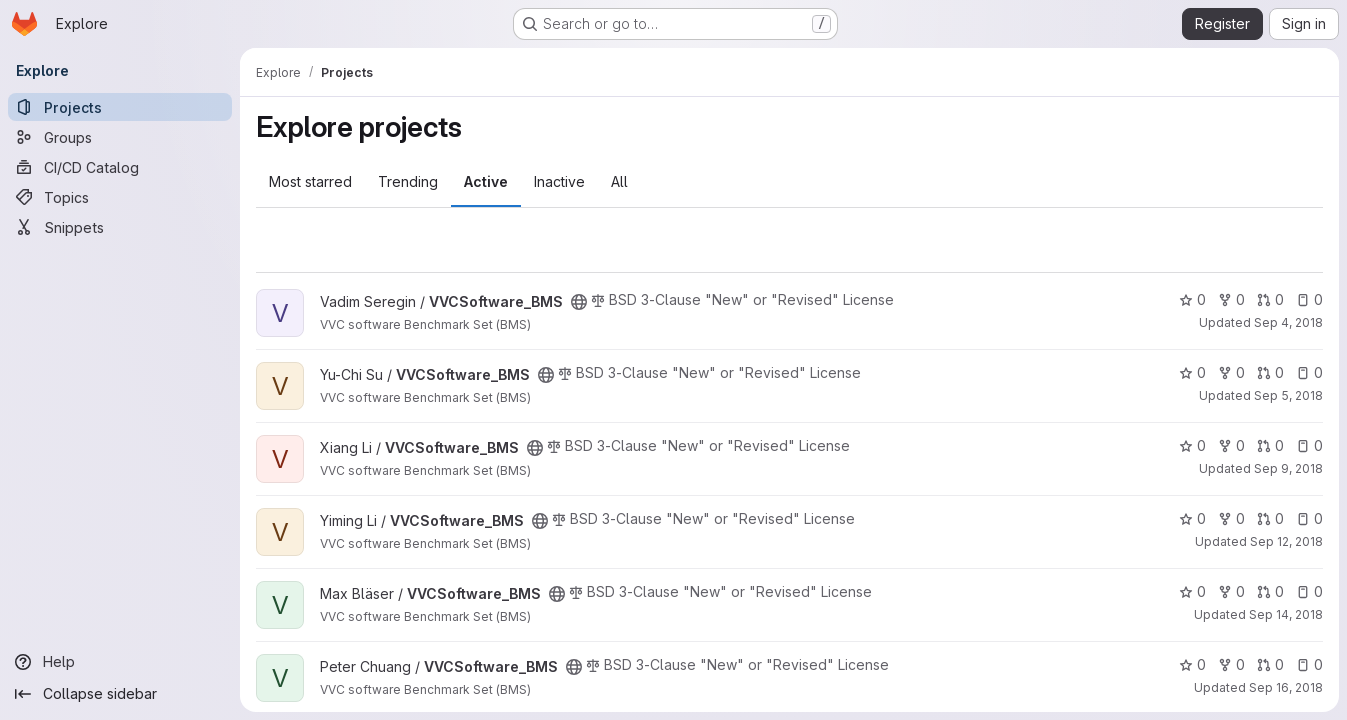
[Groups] (120, 137)
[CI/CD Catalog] (120, 167)
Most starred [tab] (310, 181)
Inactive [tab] (559, 181)
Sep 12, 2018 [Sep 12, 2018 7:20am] (1286, 541)
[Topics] (120, 197)
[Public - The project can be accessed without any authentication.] (579, 302)
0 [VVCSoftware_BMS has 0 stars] (1192, 299)
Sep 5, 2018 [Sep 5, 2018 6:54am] (1288, 395)
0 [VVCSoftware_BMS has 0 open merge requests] (1270, 299)
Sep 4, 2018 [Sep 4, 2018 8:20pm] (1288, 322)
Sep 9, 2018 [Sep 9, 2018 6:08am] (1288, 468)
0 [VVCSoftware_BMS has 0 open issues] (1309, 299)
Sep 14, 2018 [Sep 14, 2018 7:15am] (1286, 614)
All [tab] (619, 181)
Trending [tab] (408, 181)
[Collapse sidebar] (120, 694)
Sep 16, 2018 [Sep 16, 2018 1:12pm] (1286, 687)
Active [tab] (486, 181)
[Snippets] (120, 227)
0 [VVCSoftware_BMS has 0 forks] (1231, 299)
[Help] (120, 662)
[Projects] (120, 107)
